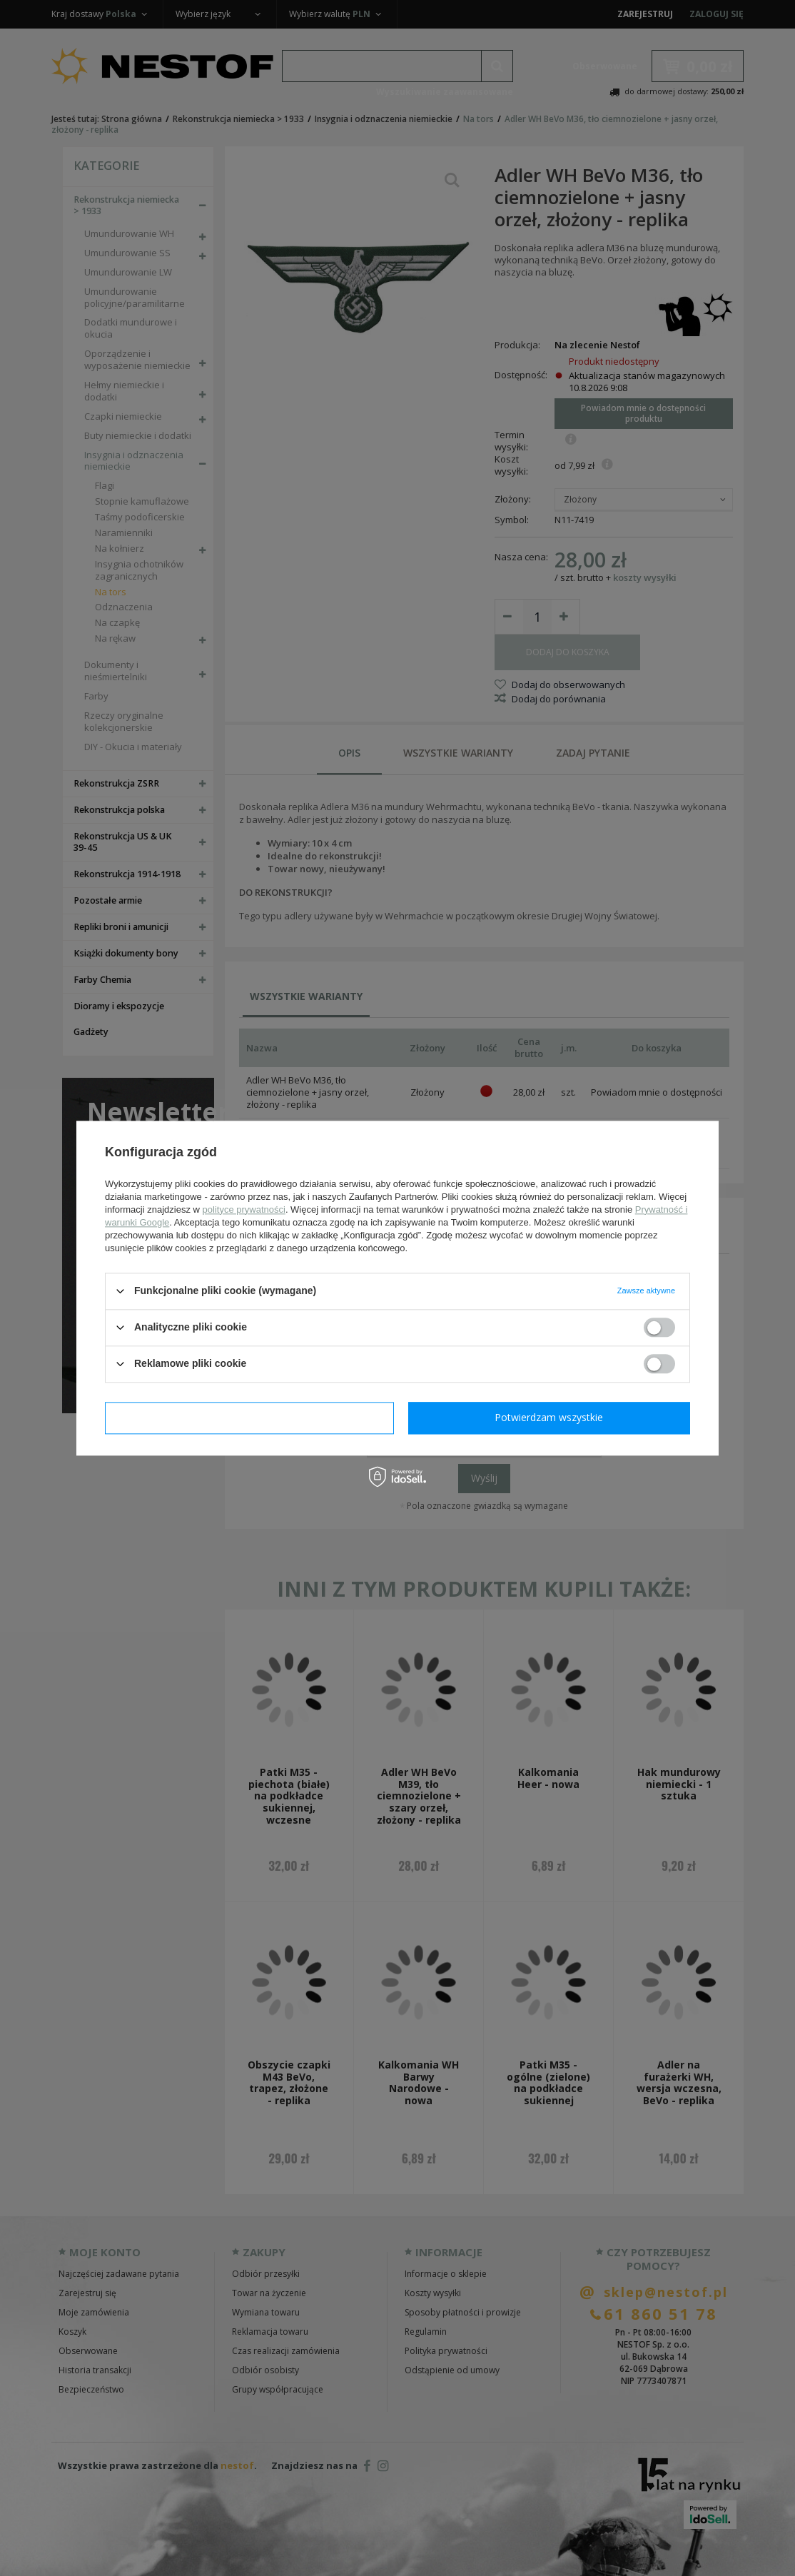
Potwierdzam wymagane (249, 1417)
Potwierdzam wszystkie (549, 1417)
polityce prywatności (244, 1209)
